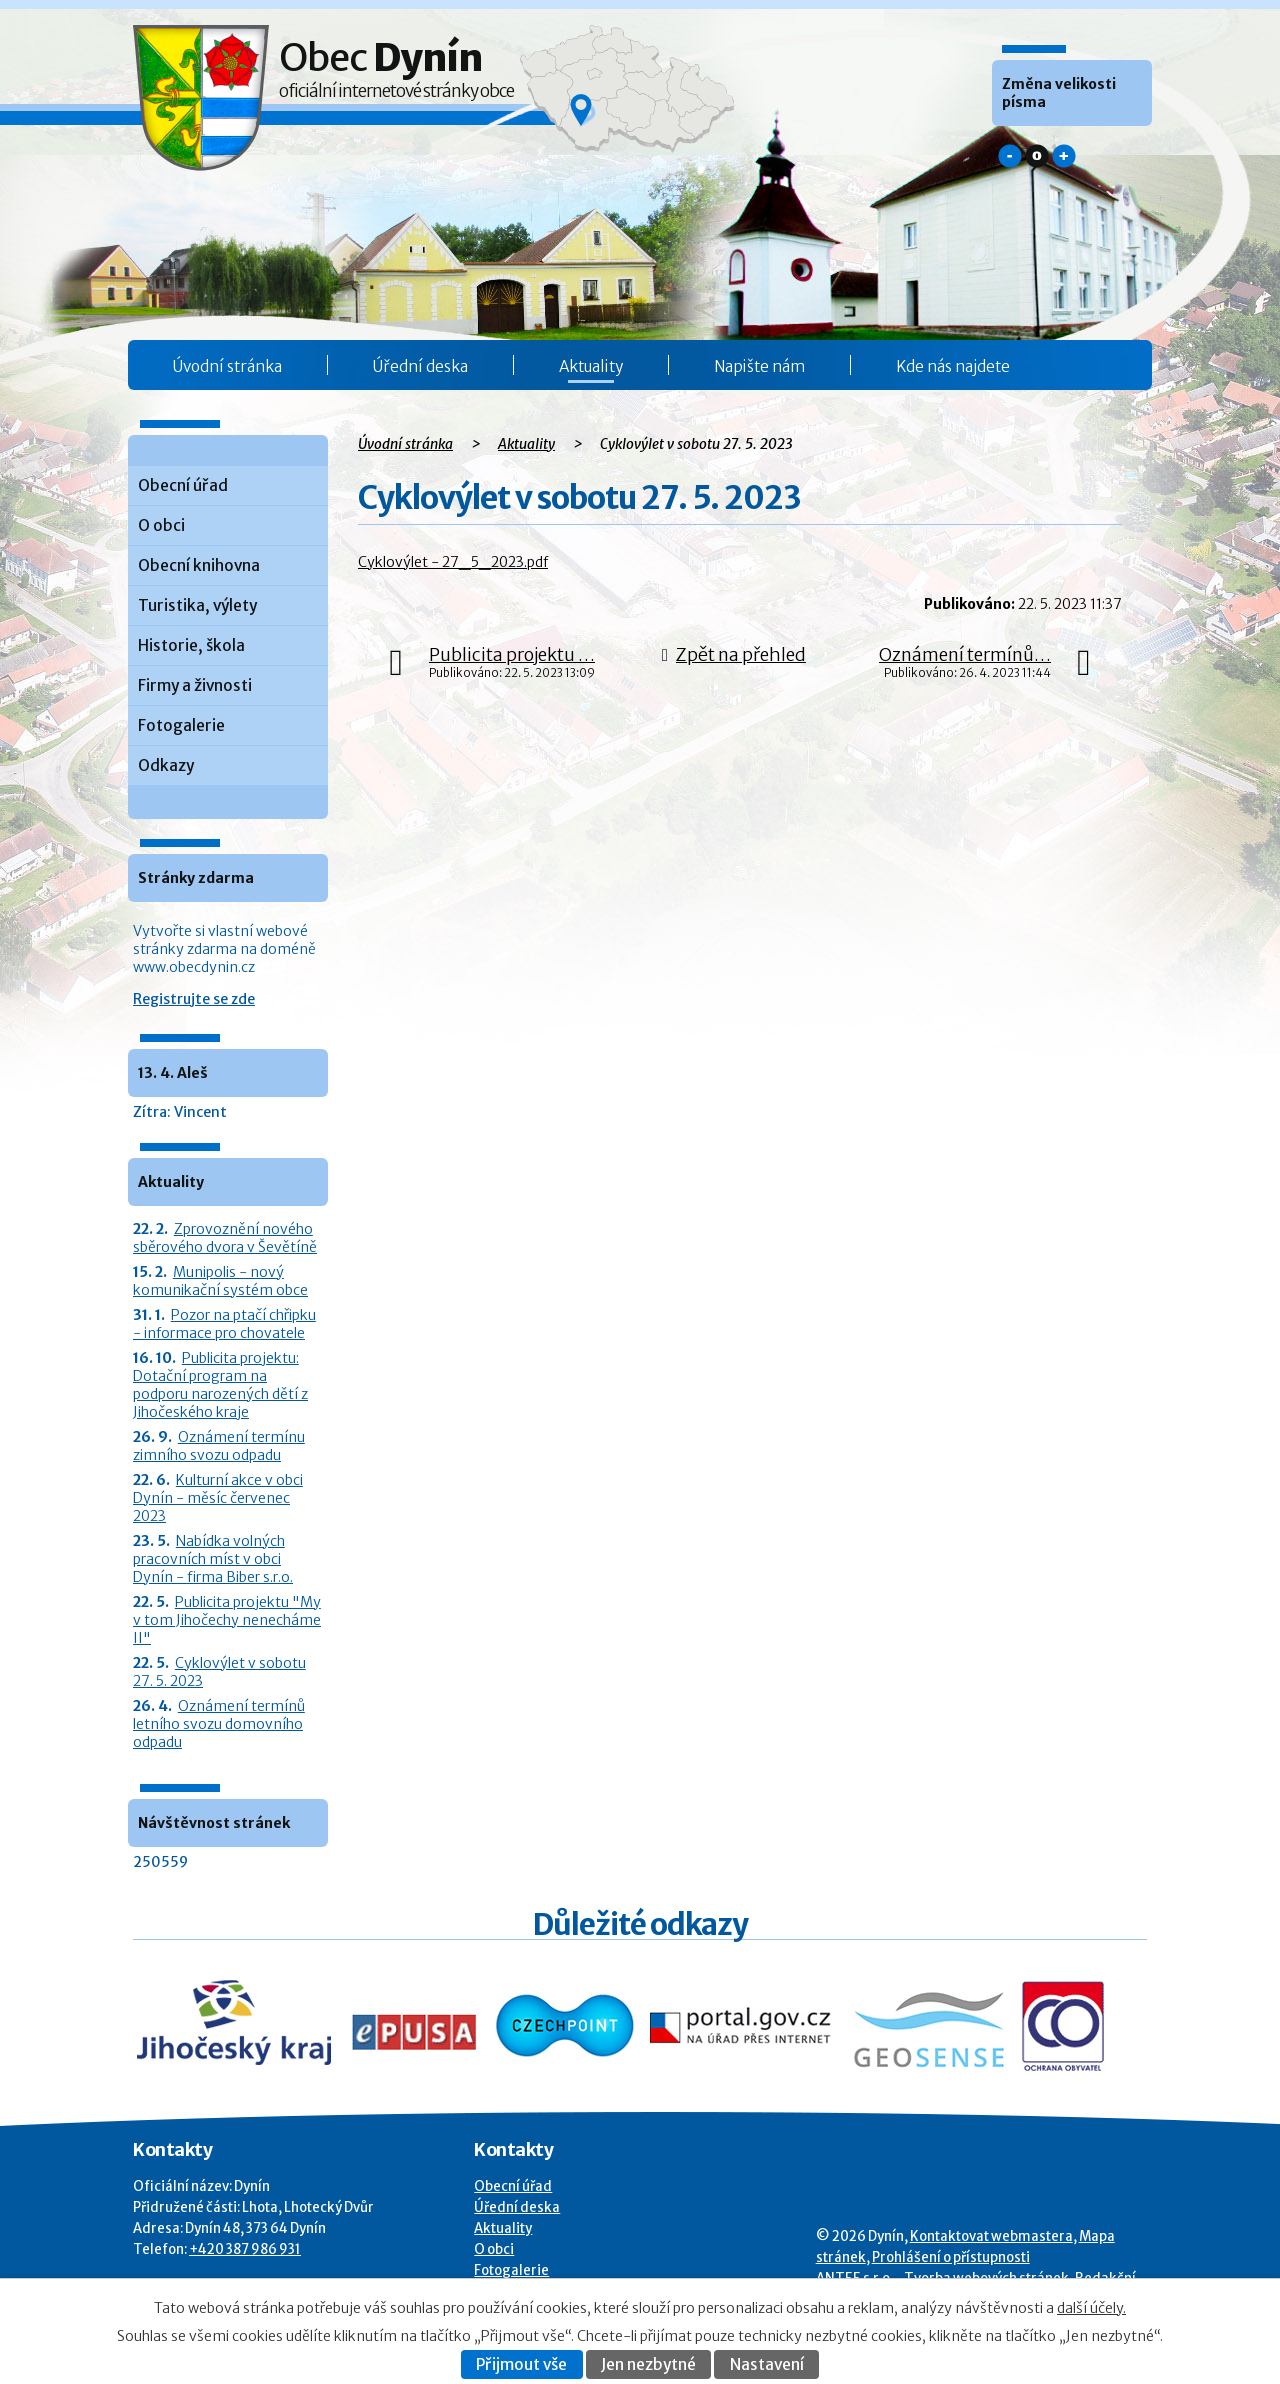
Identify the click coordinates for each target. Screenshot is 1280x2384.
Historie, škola (191, 645)
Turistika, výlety (197, 605)
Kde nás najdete (953, 366)
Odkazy (166, 765)
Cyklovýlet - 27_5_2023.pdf (453, 562)
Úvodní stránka (227, 366)
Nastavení (767, 2364)
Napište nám (759, 366)
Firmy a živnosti (195, 685)
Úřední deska (420, 366)
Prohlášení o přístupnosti (951, 2257)
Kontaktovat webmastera (991, 2236)
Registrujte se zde (194, 999)
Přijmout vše (521, 2364)
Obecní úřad (183, 485)
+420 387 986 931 (245, 2249)
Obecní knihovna (199, 565)
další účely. (1091, 2308)
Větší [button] (1064, 156)
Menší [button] (1010, 156)
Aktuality (591, 366)
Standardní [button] (1037, 156)
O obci (161, 525)
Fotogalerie (181, 725)
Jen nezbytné (648, 2364)
